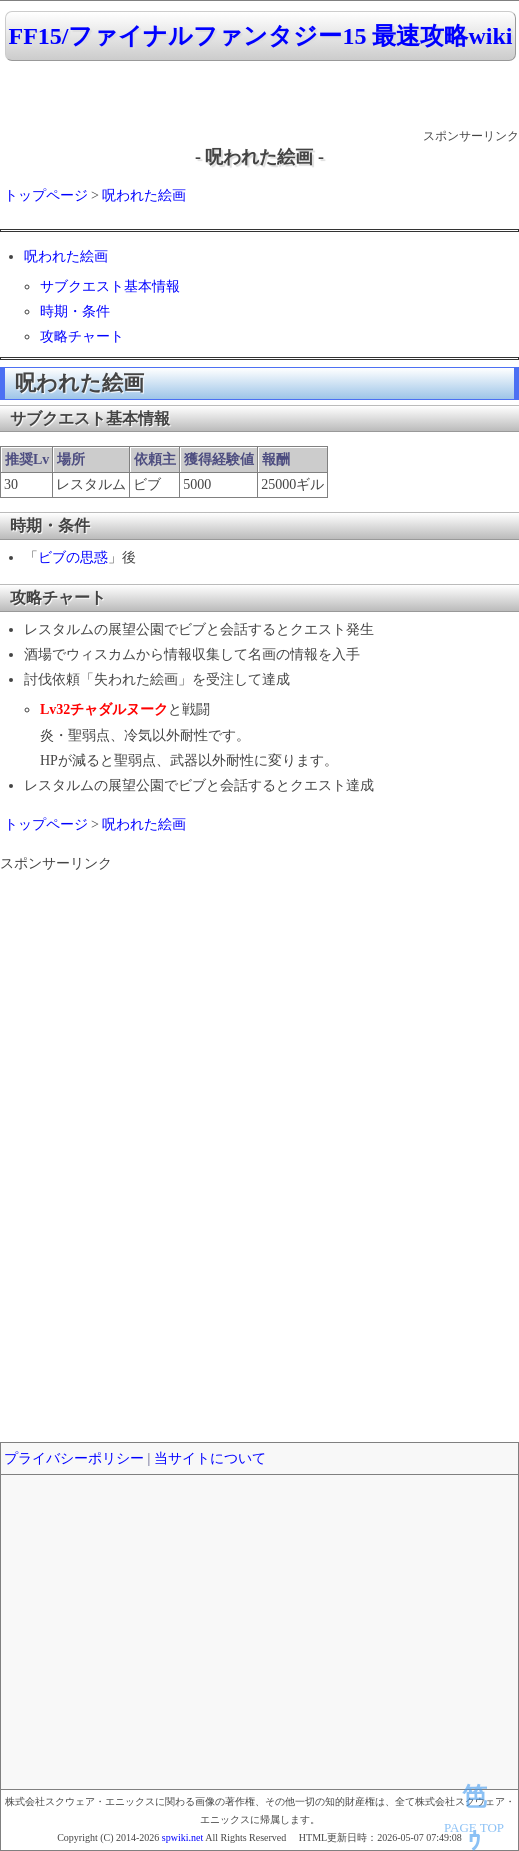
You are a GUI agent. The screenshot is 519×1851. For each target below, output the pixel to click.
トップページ (46, 195)
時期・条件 (75, 311)
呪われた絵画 (144, 195)
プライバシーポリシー (74, 1458)
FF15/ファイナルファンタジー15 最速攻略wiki (260, 36)
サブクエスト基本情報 (110, 286)
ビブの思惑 (73, 557)
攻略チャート (82, 336)
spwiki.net (182, 1837)
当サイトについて (210, 1458)
